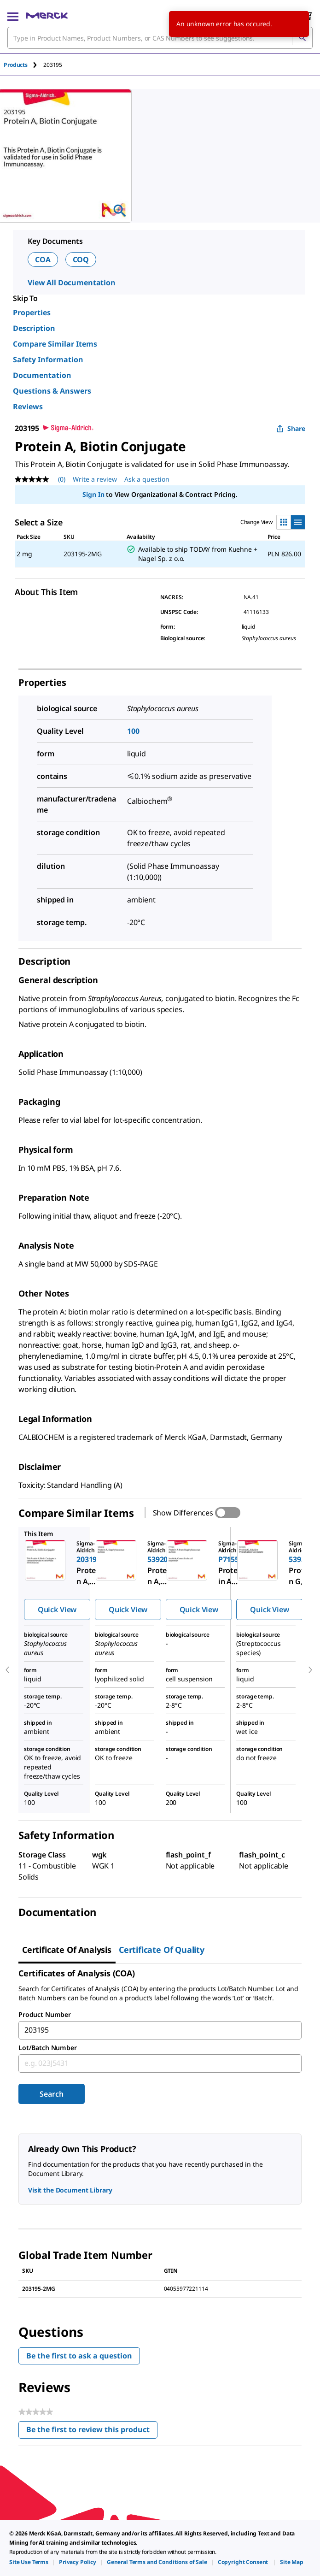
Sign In (93, 494)
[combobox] (160, 37)
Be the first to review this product (91, 2431)
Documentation (42, 375)
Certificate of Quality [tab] (161, 1949)
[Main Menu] (12, 15)
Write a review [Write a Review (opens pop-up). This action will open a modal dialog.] (95, 479)
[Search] (302, 37)
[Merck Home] (47, 15)
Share (290, 428)
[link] (28, 2562)
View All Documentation (72, 282)
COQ (81, 259)
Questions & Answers (52, 391)
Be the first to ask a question (79, 2356)
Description (34, 328)
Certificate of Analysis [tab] (66, 1949)
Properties (32, 312)
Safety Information (48, 359)
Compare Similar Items (55, 344)
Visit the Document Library (70, 2190)
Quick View (57, 1609)
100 (133, 731)
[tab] (23, 65)
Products (16, 65)
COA (43, 259)
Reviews (28, 406)
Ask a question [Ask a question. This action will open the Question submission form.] (146, 479)
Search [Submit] (51, 2094)
